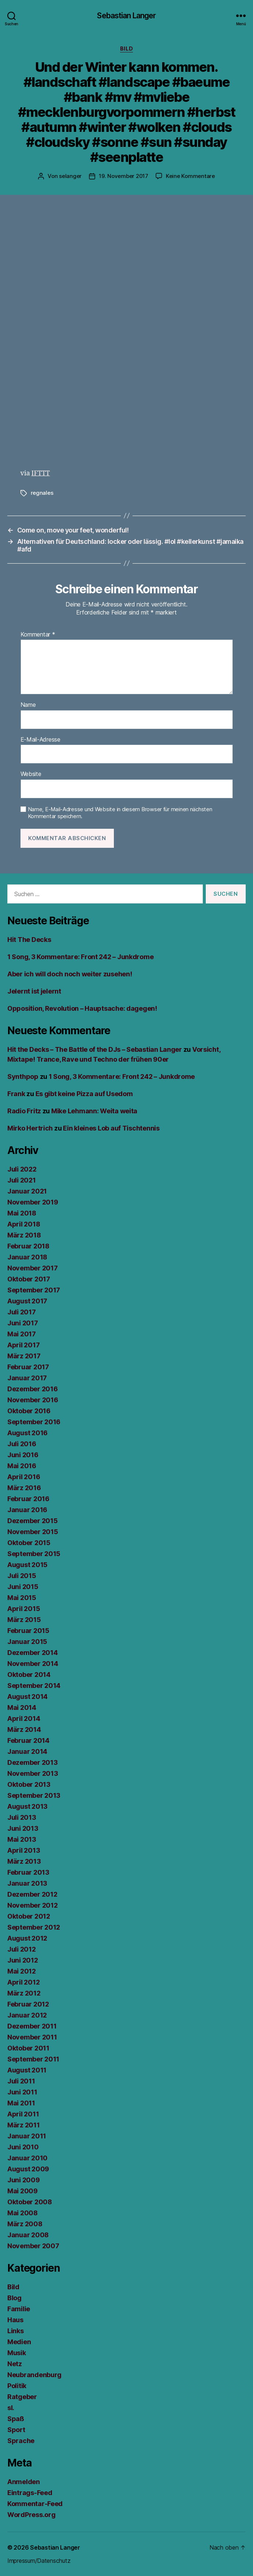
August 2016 (27, 1433)
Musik (16, 2353)
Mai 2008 (22, 2213)
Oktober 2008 (29, 2202)
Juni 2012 (22, 1960)
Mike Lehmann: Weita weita (94, 1111)
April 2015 (23, 1608)
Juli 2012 (21, 1949)
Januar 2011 (26, 2136)
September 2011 (33, 2059)
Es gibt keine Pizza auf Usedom (84, 1094)
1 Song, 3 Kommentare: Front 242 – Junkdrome (80, 957)
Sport (16, 2430)
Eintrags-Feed (29, 2493)
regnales (42, 492)
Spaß (15, 2419)
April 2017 (23, 1345)
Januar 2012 (27, 2015)
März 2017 (24, 1356)
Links (15, 2331)
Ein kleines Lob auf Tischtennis (111, 1128)
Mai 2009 (22, 2191)
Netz (14, 2364)
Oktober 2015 (29, 1543)
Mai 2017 (21, 1334)
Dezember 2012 (32, 1894)
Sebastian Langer (126, 15)
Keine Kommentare (190, 175)
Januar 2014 (27, 1751)
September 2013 (33, 1795)
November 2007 (33, 2246)
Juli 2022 (22, 1169)
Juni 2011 (22, 2092)
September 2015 (33, 1554)
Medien (19, 2342)
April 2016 (23, 1477)
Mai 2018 (21, 1213)
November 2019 (32, 1202)
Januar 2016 (27, 1510)
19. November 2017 (123, 175)
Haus (15, 2320)
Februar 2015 (28, 1630)
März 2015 (24, 1619)
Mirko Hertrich (30, 1128)
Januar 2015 (27, 1641)
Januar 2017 (27, 1378)
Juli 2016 (21, 1444)
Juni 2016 (22, 1455)
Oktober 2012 (28, 1916)
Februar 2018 (28, 1246)
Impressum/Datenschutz (38, 2560)
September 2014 (33, 1685)
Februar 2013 (28, 1872)
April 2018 (23, 1224)
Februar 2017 (28, 1367)
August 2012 (27, 1938)
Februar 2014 (28, 1740)
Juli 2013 (21, 1817)
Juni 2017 (22, 1323)
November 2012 (32, 1905)
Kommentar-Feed (35, 2504)
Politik (16, 2386)
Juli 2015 (21, 1576)
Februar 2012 (28, 2004)
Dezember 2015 (32, 1521)
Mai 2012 (21, 1971)
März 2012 (24, 1993)
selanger (70, 175)
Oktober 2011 (28, 2048)
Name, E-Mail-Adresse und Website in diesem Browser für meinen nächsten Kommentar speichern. (120, 813)
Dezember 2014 (32, 1652)
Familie (18, 2309)
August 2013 (27, 1806)
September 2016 (33, 1422)
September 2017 (33, 1290)
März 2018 (24, 1235)
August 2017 (27, 1301)
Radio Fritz (24, 1111)
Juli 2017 (21, 1312)
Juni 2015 (22, 1586)
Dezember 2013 (32, 1762)
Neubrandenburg (34, 2375)
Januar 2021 (27, 1191)
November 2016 (32, 1400)
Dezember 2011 (32, 2026)
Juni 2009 (23, 2180)
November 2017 (32, 1268)
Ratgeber (22, 2397)
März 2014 (24, 1729)
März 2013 (24, 1861)
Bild (126, 48)
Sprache (20, 2441)
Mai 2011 (21, 2103)
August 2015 (27, 1565)
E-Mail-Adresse (40, 739)
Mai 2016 (21, 1466)
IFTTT (40, 473)
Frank (16, 1094)
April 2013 (23, 1850)
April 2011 (23, 2114)
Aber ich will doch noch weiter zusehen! (69, 974)
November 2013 (32, 1773)
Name (28, 705)
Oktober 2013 (29, 1784)
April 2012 (23, 1982)
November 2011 (32, 2037)
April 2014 (23, 1718)
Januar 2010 (27, 2158)
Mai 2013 (21, 1839)
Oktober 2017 (28, 1279)
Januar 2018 (27, 1257)
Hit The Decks (29, 939)
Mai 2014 (21, 1707)
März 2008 (24, 2224)
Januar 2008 (28, 2235)
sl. (10, 2408)
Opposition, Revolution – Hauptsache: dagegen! (82, 1008)
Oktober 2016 (29, 1411)
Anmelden (23, 2482)
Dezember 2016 (32, 1389)
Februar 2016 (28, 1499)
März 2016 (24, 1488)
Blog (14, 2298)
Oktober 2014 (29, 1674)
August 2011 (26, 2070)
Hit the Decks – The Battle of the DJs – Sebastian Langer (94, 1049)
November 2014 (32, 1663)
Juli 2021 (21, 1180)
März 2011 (23, 2125)
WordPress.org (31, 2515)
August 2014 (27, 1696)
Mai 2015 (21, 1597)
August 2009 (28, 2169)
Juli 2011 (21, 2081)
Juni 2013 (22, 1828)
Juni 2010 (23, 2147)
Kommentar (38, 634)
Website (31, 774)
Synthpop (22, 1076)
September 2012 (33, 1927)
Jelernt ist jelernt (34, 991)
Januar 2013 (27, 1883)
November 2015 (32, 1532)
